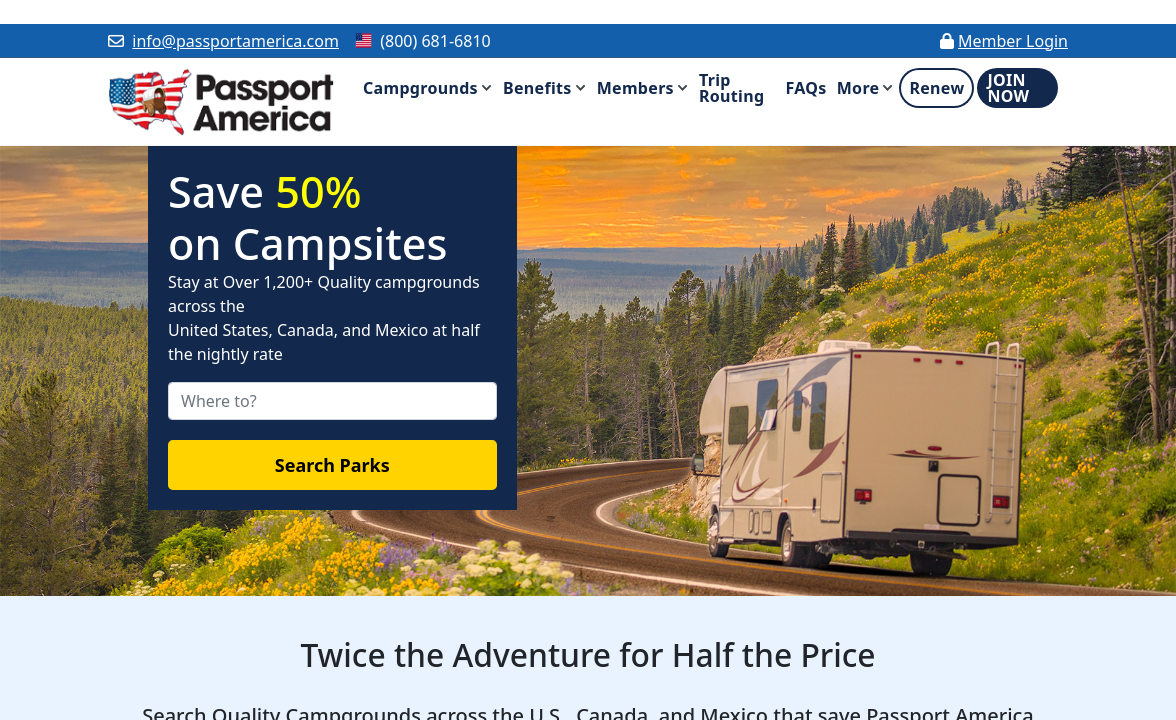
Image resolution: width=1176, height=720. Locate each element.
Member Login (1013, 41)
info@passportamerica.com (235, 41)
